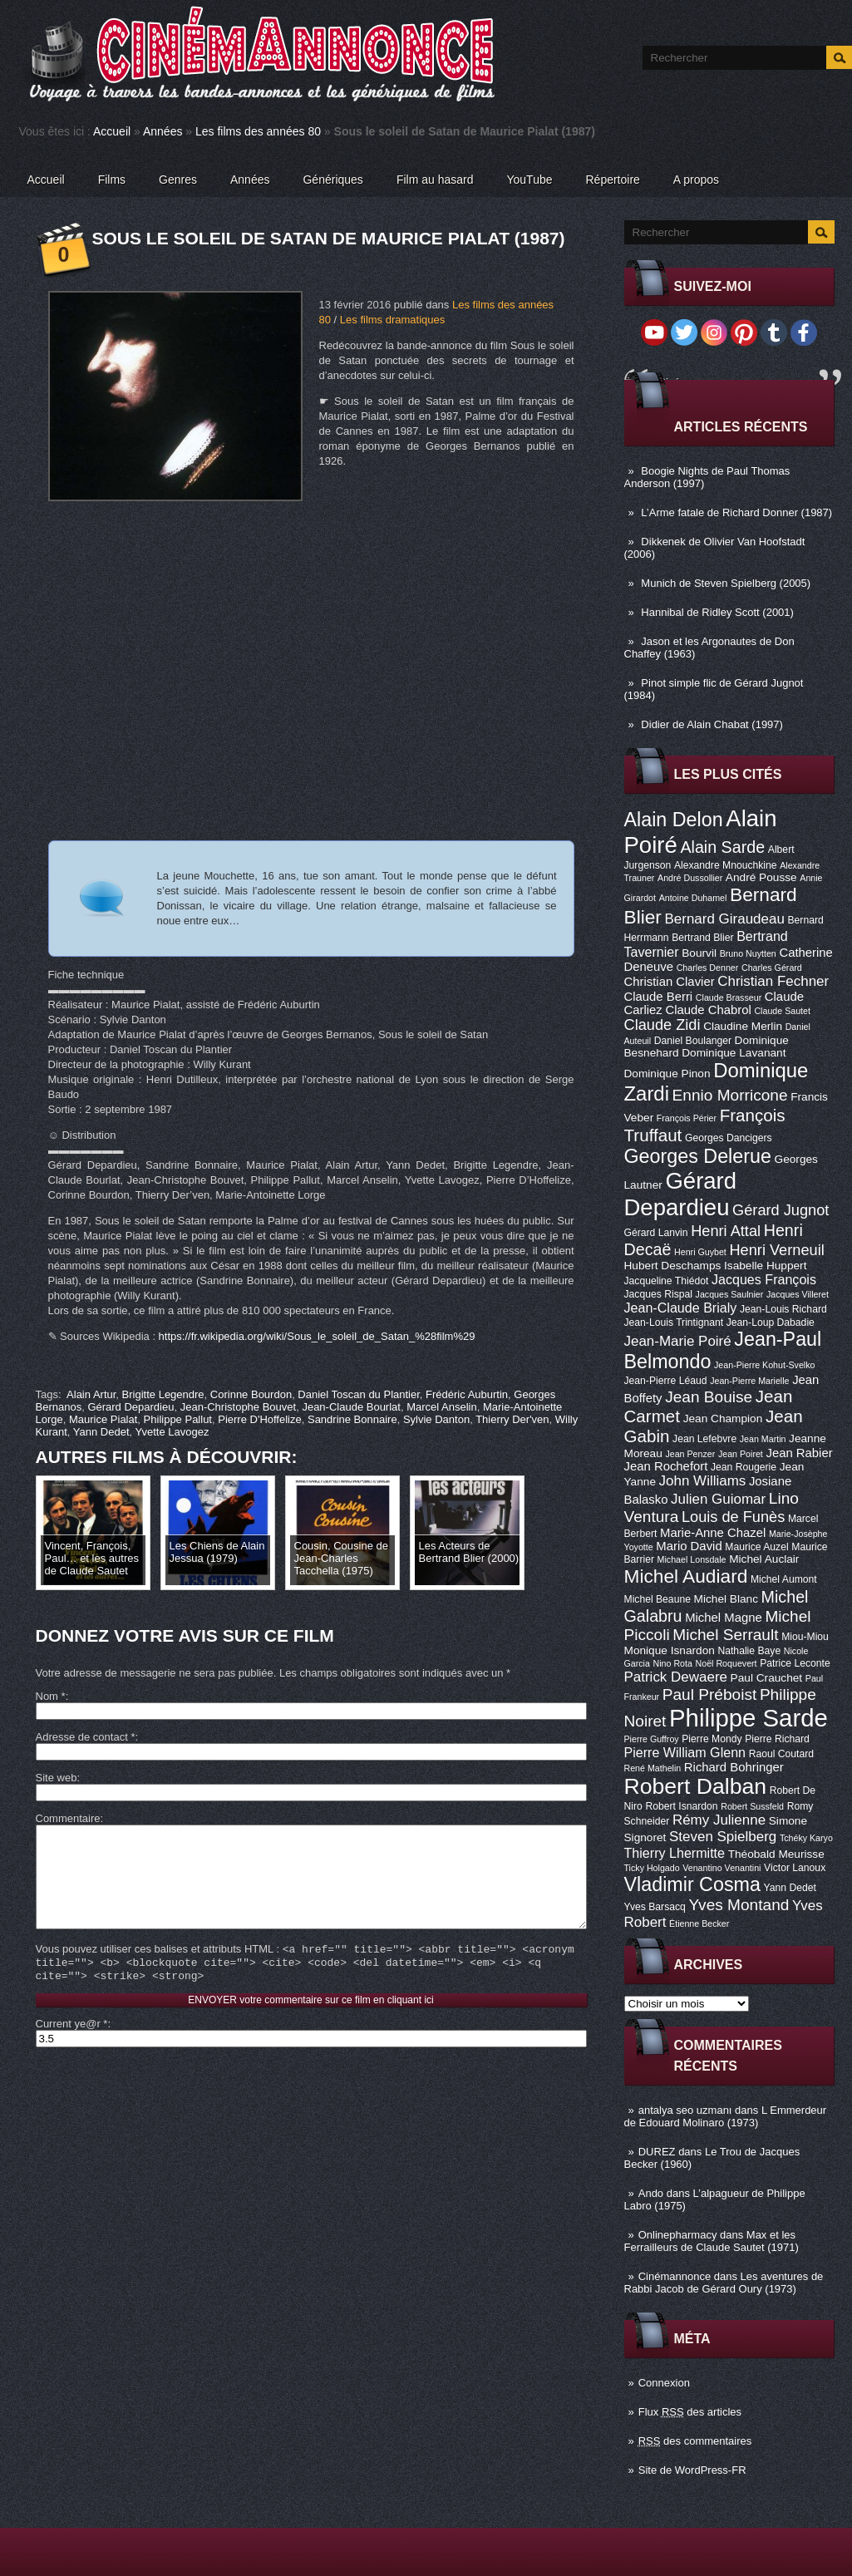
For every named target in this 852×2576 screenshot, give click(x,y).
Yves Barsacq (655, 1907)
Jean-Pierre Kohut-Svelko (764, 1365)
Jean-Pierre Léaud (665, 1381)
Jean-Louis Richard (783, 1309)
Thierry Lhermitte (675, 1852)
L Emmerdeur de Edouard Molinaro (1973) (725, 2116)
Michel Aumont (784, 1579)
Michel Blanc (726, 1599)
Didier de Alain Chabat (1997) (712, 724)
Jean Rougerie (743, 1467)
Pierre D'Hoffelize (260, 1419)
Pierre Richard (777, 1739)
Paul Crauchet (767, 1678)
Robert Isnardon (681, 1806)
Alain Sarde (722, 847)
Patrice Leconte (795, 1663)
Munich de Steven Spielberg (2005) (725, 583)
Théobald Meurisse (776, 1854)
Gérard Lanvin (656, 1233)
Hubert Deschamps (672, 1265)
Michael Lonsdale (691, 1559)
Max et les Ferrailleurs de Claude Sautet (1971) (711, 2241)
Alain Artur (91, 1394)
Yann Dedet (790, 1888)
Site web (56, 1777)
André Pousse (761, 877)
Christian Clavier (669, 981)
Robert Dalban (695, 1786)
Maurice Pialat (103, 1419)
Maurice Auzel (756, 1547)
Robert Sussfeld (752, 1806)
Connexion (664, 2383)
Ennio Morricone (730, 1095)
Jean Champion (723, 1418)
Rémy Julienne (719, 1820)
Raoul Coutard (781, 1754)
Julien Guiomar (718, 1499)
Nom (51, 1696)
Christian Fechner (773, 981)
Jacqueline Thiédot (666, 1281)
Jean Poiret (740, 1454)
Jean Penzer (690, 1454)
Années (162, 131)
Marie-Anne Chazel (713, 1532)
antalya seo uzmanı (685, 2110)
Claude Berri (658, 996)
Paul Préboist (709, 1694)
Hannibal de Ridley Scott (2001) (717, 612)
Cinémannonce (674, 2276)
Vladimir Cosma (692, 1884)
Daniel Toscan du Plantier (358, 1394)
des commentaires (695, 2441)
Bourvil (699, 953)
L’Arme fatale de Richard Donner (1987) (736, 512)
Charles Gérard (771, 968)
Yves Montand (738, 1905)
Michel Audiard (686, 1576)
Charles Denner (708, 968)
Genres (178, 179)
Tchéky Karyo (806, 1838)
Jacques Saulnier (730, 1294)
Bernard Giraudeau (725, 919)
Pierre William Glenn (685, 1752)
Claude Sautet (782, 1011)
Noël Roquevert (726, 1663)
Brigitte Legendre (163, 1394)
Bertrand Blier (702, 937)
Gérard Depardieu (680, 1194)
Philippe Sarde (748, 1717)
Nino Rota (672, 1663)
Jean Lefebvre (704, 1439)
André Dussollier (689, 878)
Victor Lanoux (794, 1868)
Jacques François (764, 1279)
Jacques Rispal (658, 1294)
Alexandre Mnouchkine (725, 865)
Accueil (112, 131)
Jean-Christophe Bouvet (238, 1407)
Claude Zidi (662, 1025)
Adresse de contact (85, 1737)
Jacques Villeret (797, 1294)
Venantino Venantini (721, 1868)
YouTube (529, 179)
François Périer (687, 1118)
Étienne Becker (699, 1923)
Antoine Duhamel (693, 898)
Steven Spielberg (722, 1837)
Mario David (688, 1546)
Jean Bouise (708, 1397)
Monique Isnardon (669, 1650)
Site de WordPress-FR (692, 2470)
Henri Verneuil (776, 1250)
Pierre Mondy (711, 1739)
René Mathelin (653, 1768)
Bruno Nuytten (748, 953)
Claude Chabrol (708, 1010)
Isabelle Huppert (765, 1265)
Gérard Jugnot (780, 1210)
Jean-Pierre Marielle (749, 1381)
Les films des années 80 (258, 131)
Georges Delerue (697, 1156)
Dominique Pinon (667, 1073)
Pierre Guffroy (651, 1739)
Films (112, 179)
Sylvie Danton (436, 1419)
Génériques (332, 179)
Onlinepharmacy (677, 2235)
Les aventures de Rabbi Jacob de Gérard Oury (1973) (724, 2282)
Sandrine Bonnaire (352, 1419)
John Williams (702, 1481)
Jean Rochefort (666, 1466)
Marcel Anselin (441, 1407)
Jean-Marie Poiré (677, 1341)
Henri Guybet (700, 1252)
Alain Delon (673, 819)
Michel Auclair (764, 1559)
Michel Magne (723, 1617)
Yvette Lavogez (172, 1432)
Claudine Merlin (742, 1026)
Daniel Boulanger (692, 1041)
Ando (650, 2193)
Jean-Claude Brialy (680, 1307)
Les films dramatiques (392, 319)
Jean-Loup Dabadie (770, 1322)
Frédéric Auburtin (467, 1394)
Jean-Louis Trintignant (674, 1322)
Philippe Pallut (178, 1419)
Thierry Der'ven (512, 1419)
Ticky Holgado (652, 1868)
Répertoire (612, 179)
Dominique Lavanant (734, 1053)
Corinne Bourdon (251, 1394)
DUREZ (657, 2151)
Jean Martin (763, 1439)
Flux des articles (689, 2412)
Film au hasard (435, 179)
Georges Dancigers (728, 1138)
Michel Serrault (725, 1634)
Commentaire (68, 1818)
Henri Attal (726, 1231)
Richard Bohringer (734, 1767)
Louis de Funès (733, 1517)
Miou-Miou (805, 1637)
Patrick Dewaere (675, 1677)
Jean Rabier (799, 1453)
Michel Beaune (657, 1599)
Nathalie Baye (749, 1651)
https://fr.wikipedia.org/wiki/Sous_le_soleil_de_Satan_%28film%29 (317, 1336)
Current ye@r (72, 2048)
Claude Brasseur (728, 997)
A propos (696, 179)
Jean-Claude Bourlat (351, 1407)
